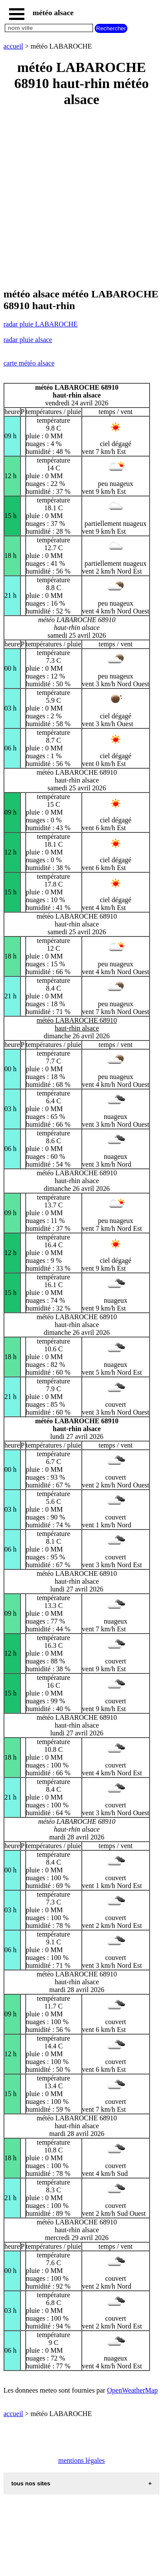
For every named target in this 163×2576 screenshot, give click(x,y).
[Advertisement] (81, 198)
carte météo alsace (28, 363)
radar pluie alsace (27, 339)
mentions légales (81, 2460)
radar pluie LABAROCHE (40, 324)
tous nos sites (30, 2483)
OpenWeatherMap (132, 2390)
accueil (13, 46)
